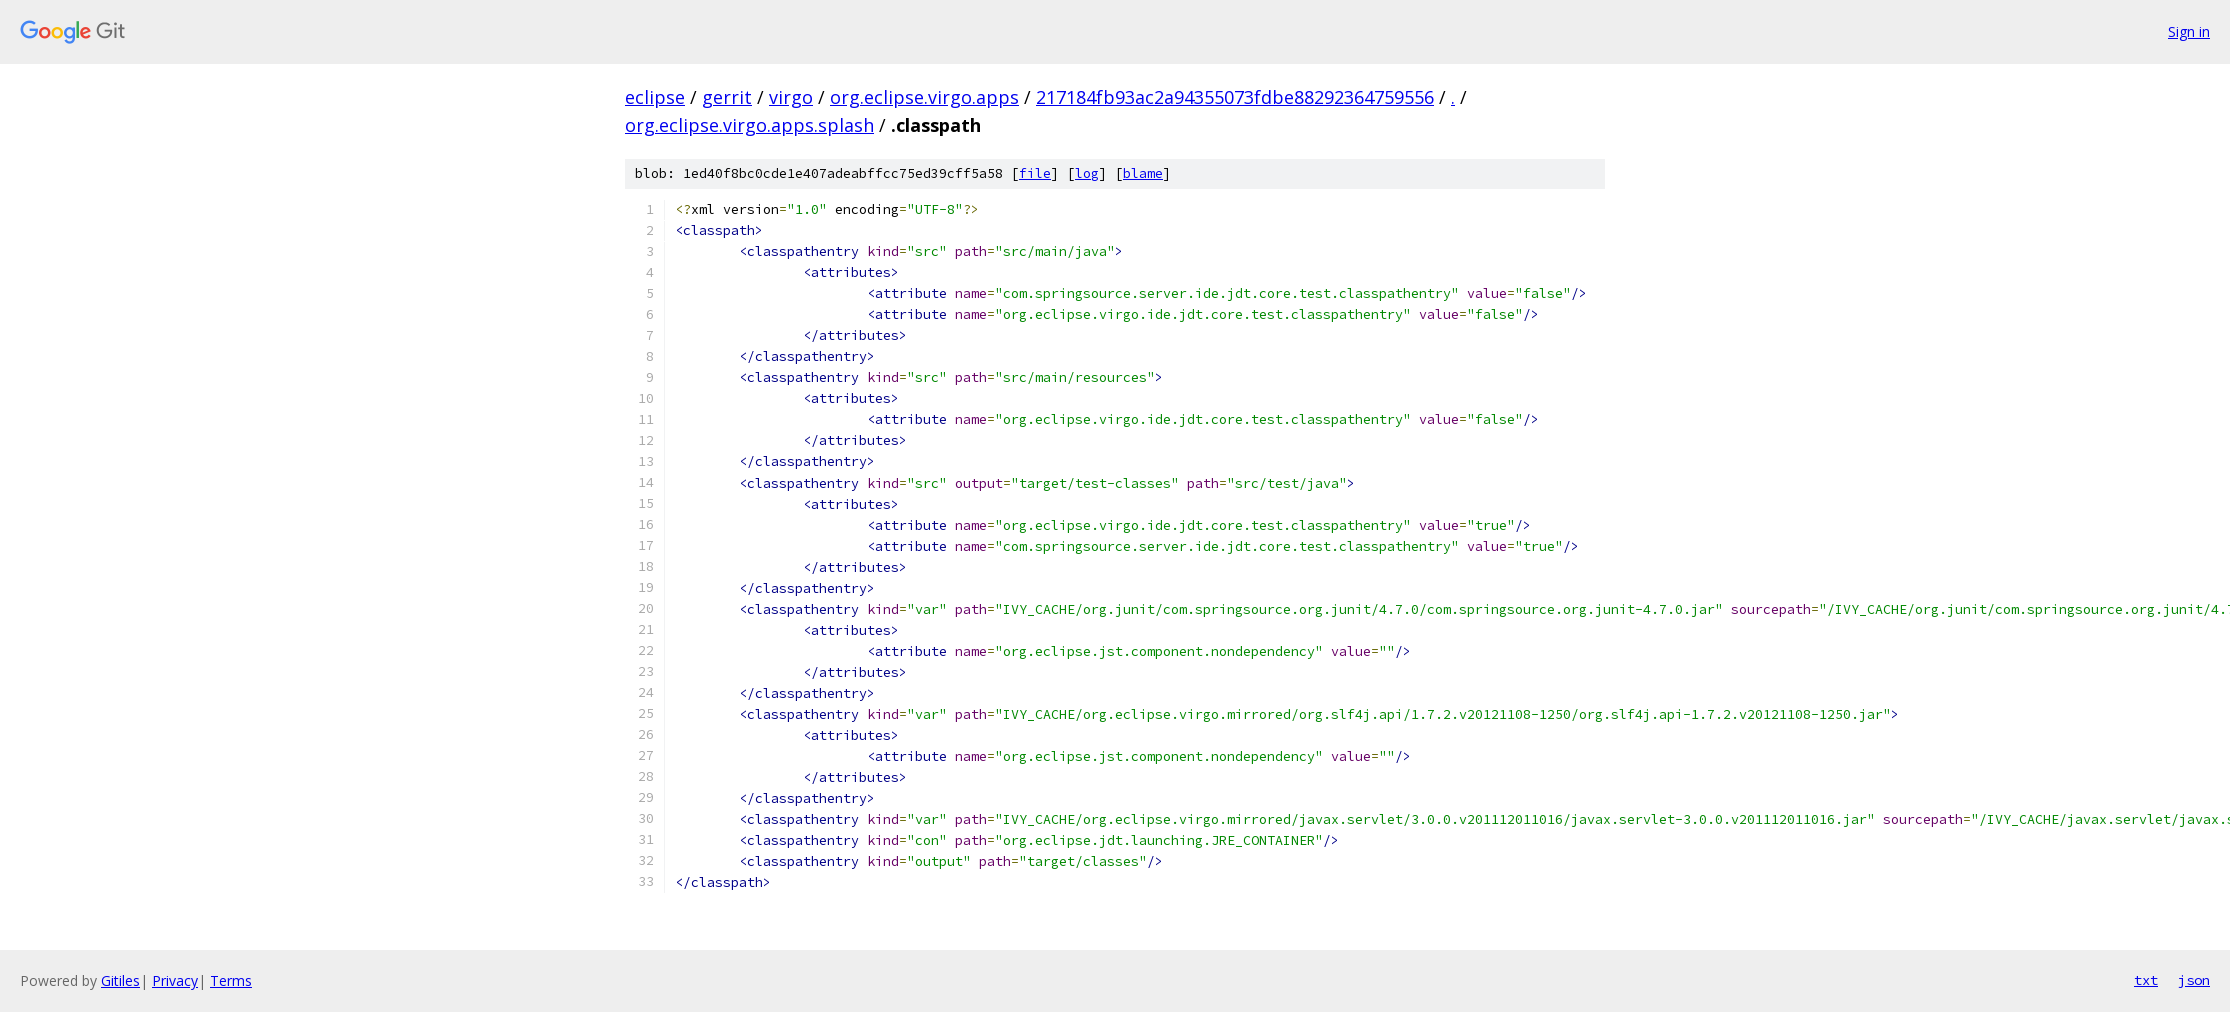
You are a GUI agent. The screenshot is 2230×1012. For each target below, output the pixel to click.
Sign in (2189, 31)
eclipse (655, 97)
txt (2146, 980)
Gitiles (120, 980)
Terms (231, 980)
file (1035, 173)
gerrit (727, 97)
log (1087, 173)
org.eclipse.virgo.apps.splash (749, 125)
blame (1143, 173)
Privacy (175, 980)
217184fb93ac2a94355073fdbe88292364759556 (1235, 97)
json (2194, 980)
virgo (791, 97)
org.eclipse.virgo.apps (924, 97)
